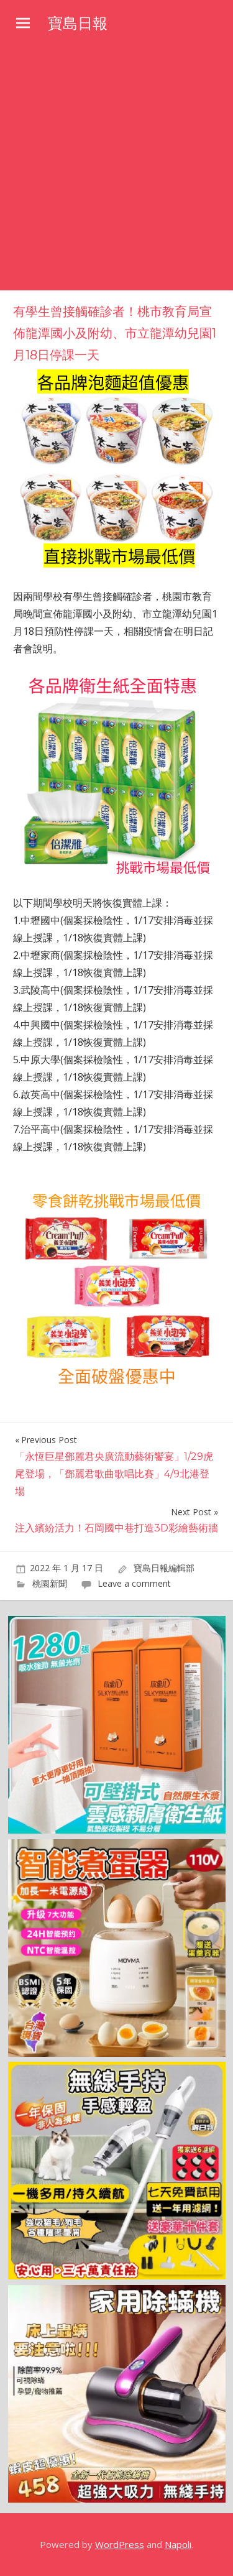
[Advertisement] (116, 167)
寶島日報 (77, 23)
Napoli (178, 2544)
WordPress (119, 2544)
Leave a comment (134, 1583)
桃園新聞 (49, 1583)
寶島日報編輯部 (164, 1568)
